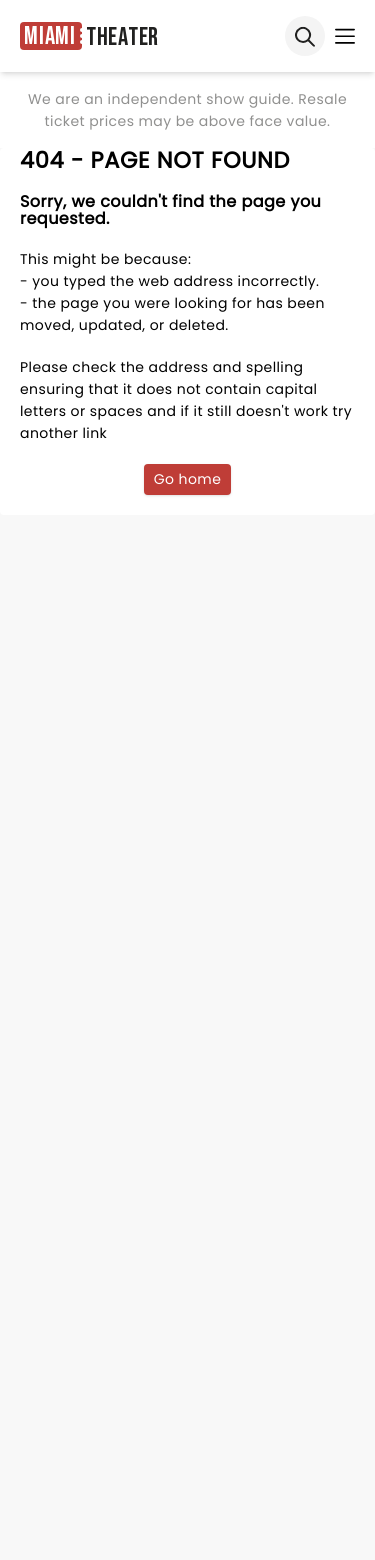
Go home (188, 479)
